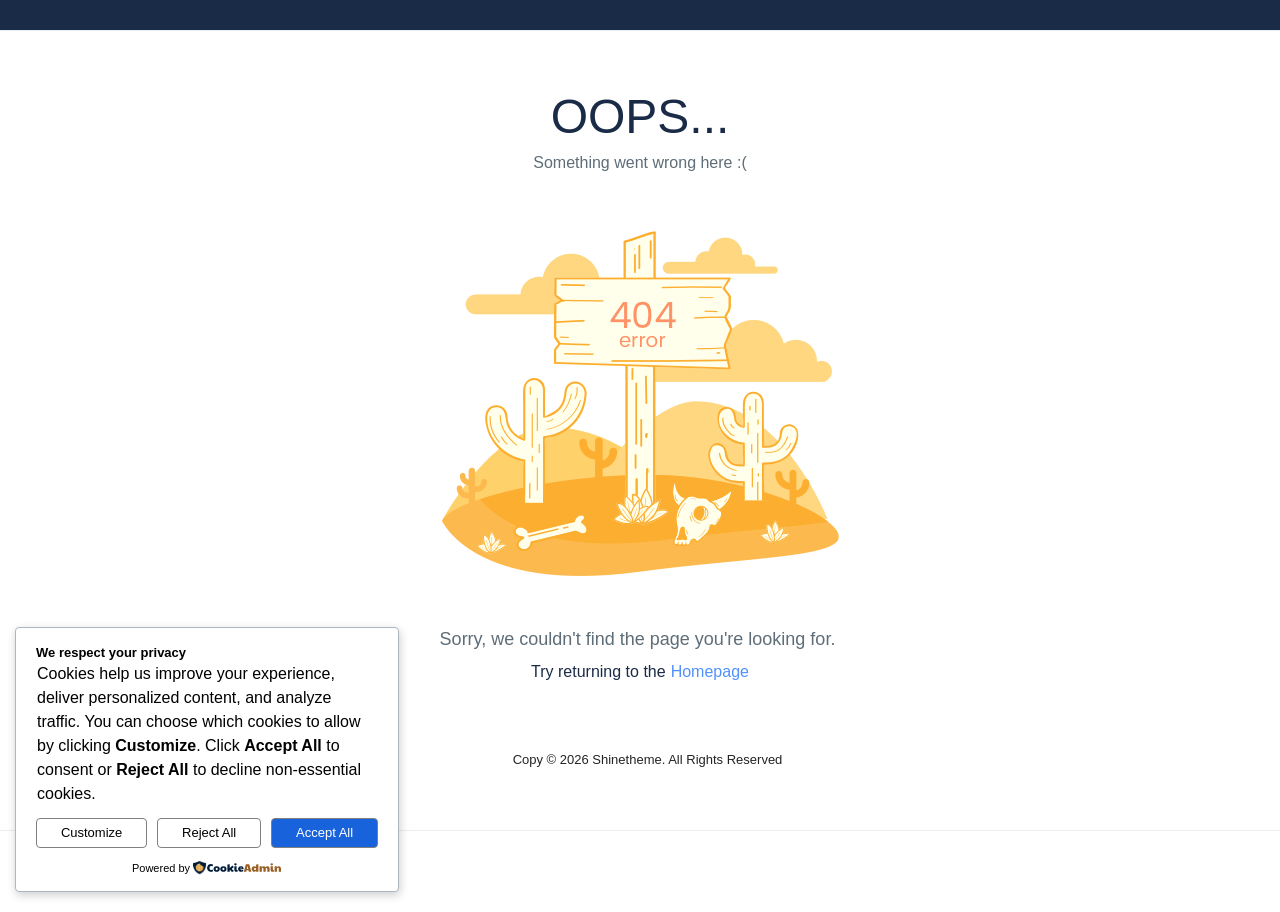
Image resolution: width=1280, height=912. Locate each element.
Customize (91, 832)
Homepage (710, 671)
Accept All (324, 832)
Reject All (209, 832)
